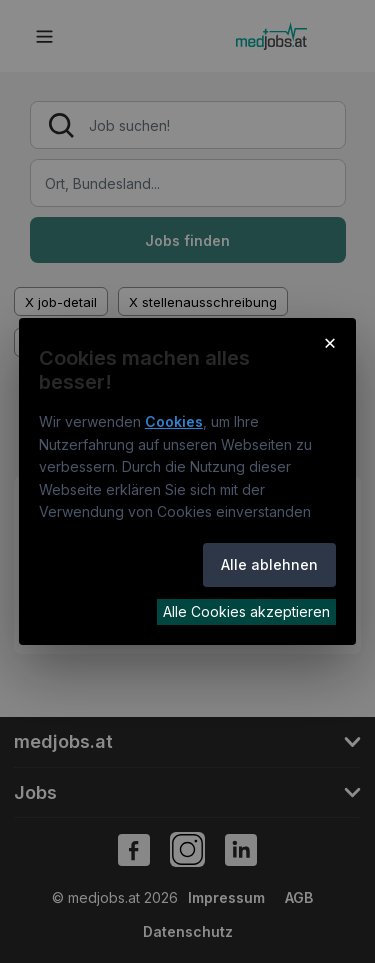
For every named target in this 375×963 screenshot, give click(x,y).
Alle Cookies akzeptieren (246, 611)
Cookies (174, 421)
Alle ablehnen (269, 564)
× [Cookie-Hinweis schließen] (330, 342)
